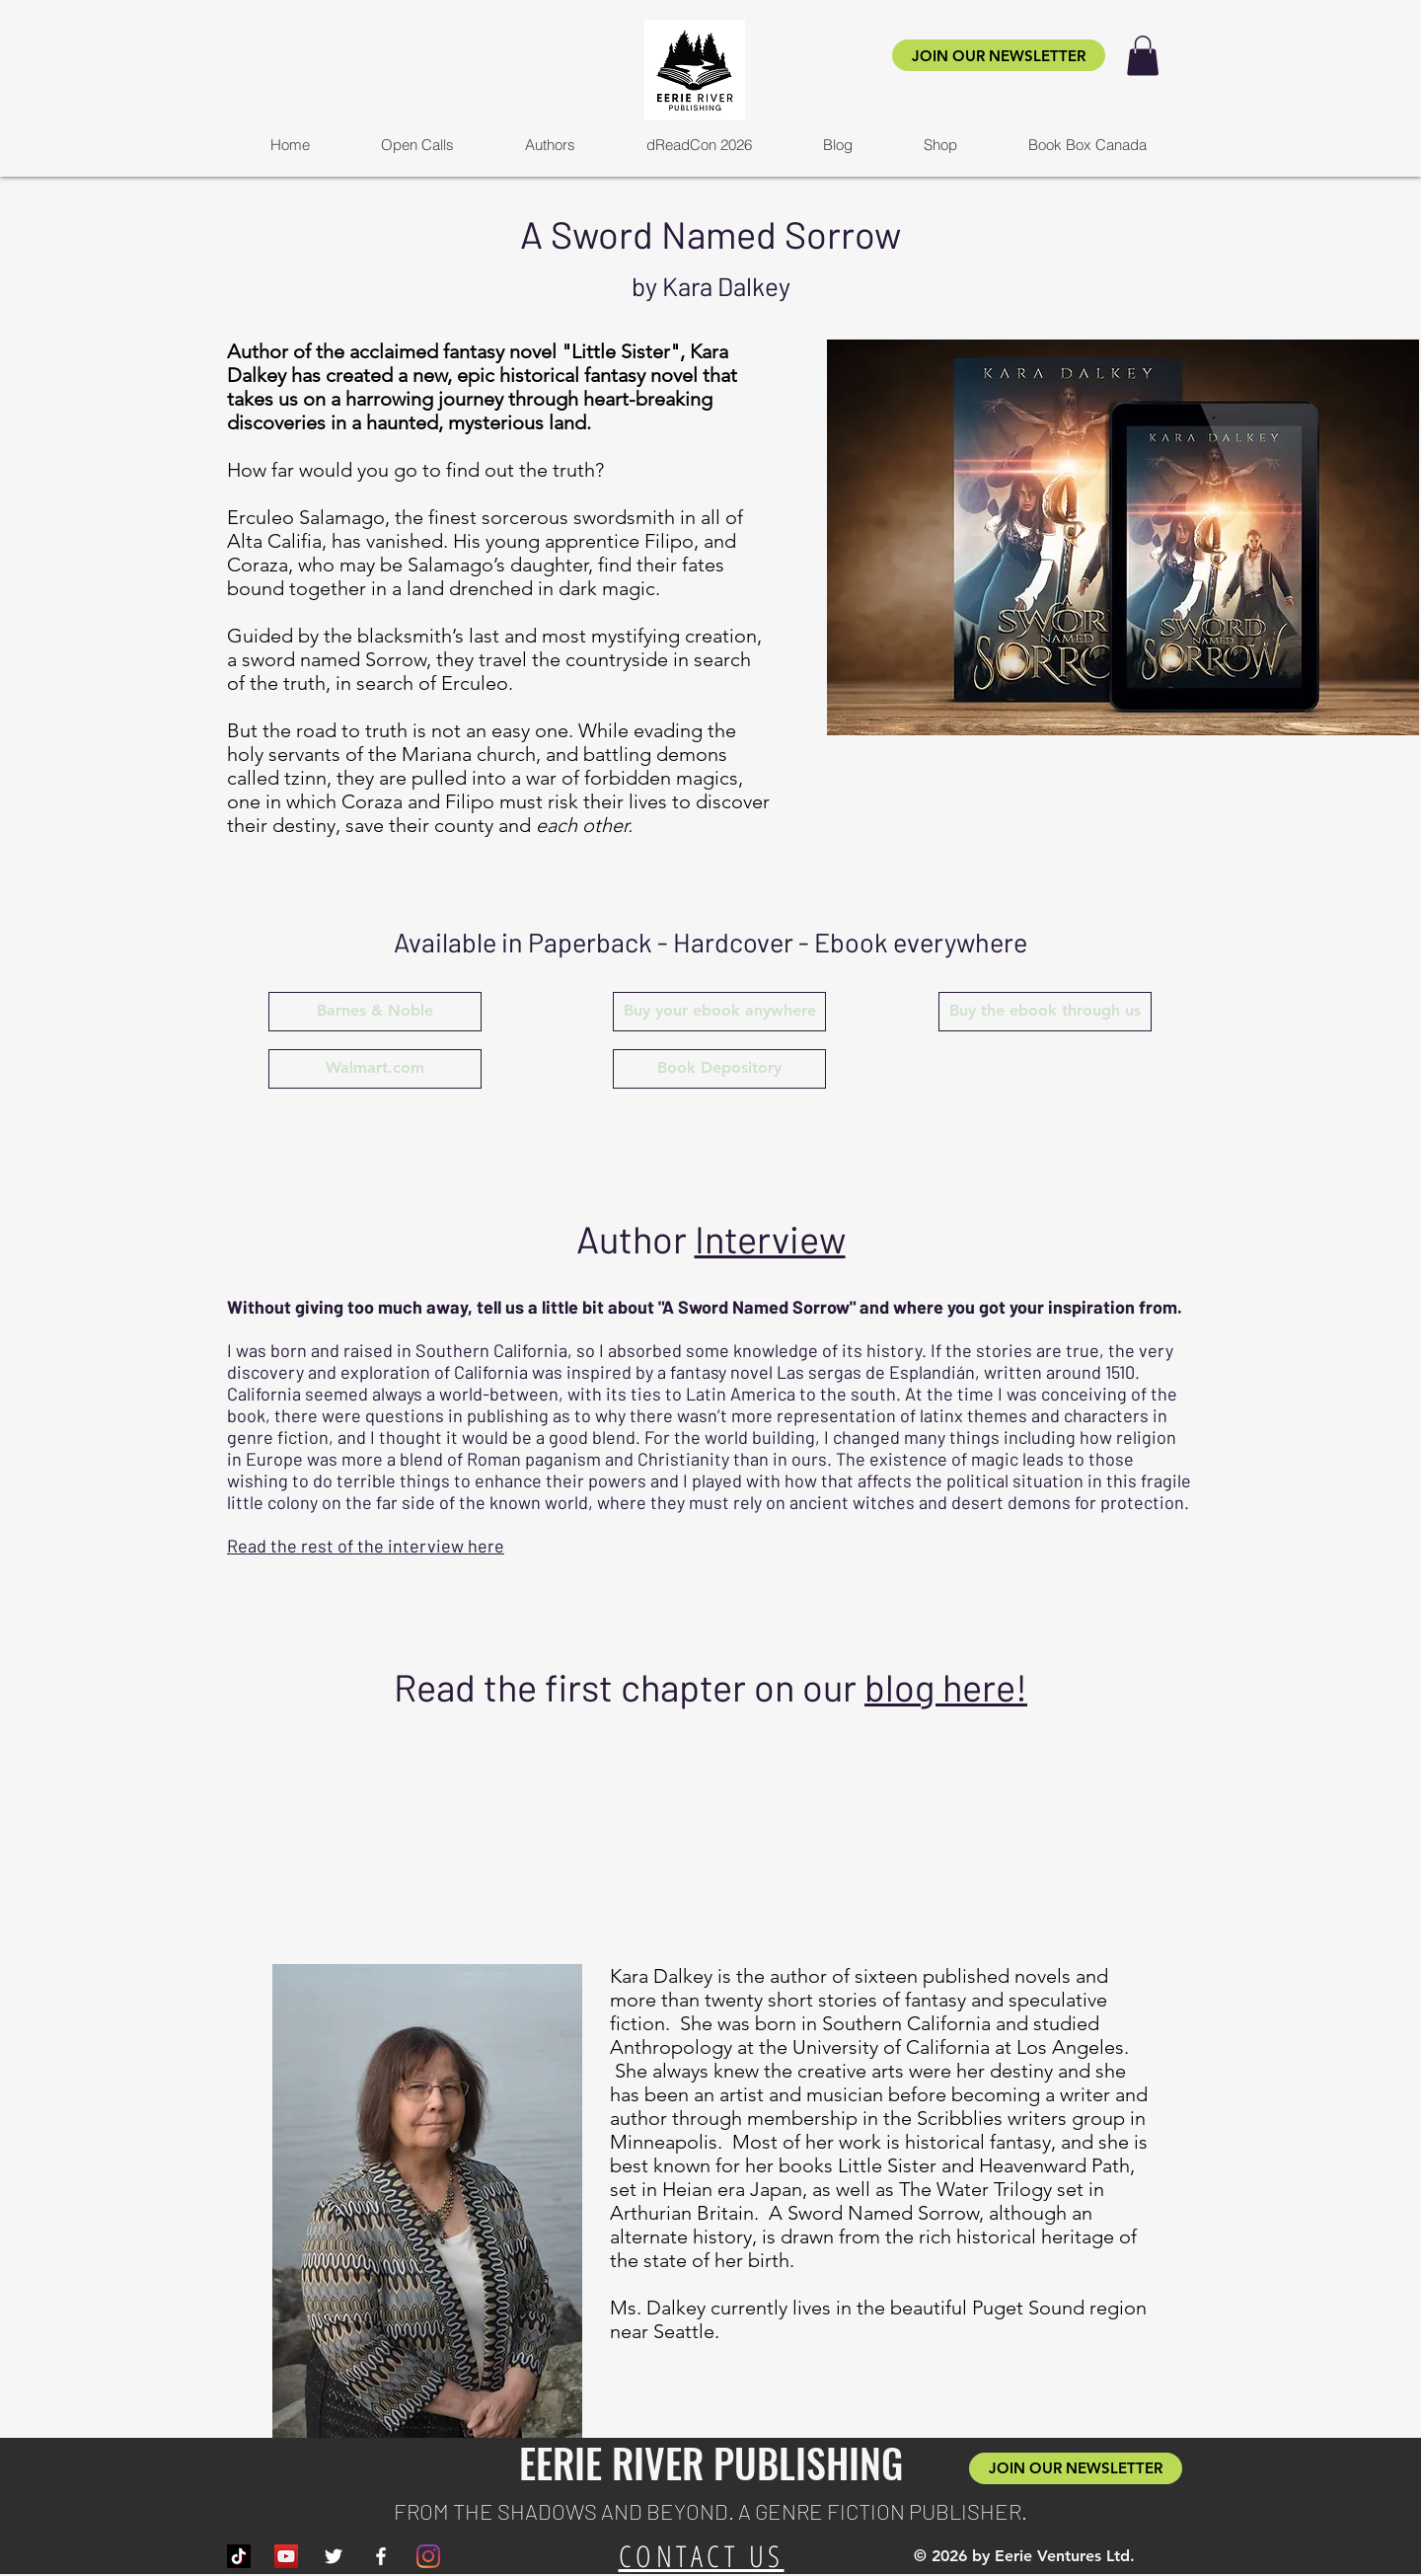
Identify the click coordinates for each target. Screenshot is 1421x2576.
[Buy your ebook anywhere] (719, 1011)
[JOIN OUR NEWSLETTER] (998, 55)
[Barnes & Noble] (375, 1011)
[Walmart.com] (375, 1069)
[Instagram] (428, 2556)
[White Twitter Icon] (333, 2556)
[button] (1142, 56)
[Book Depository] (719, 1069)
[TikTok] (239, 2556)
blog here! (945, 1686)
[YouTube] (286, 2556)
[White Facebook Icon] (381, 2556)
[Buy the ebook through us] (1045, 1011)
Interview (770, 1238)
